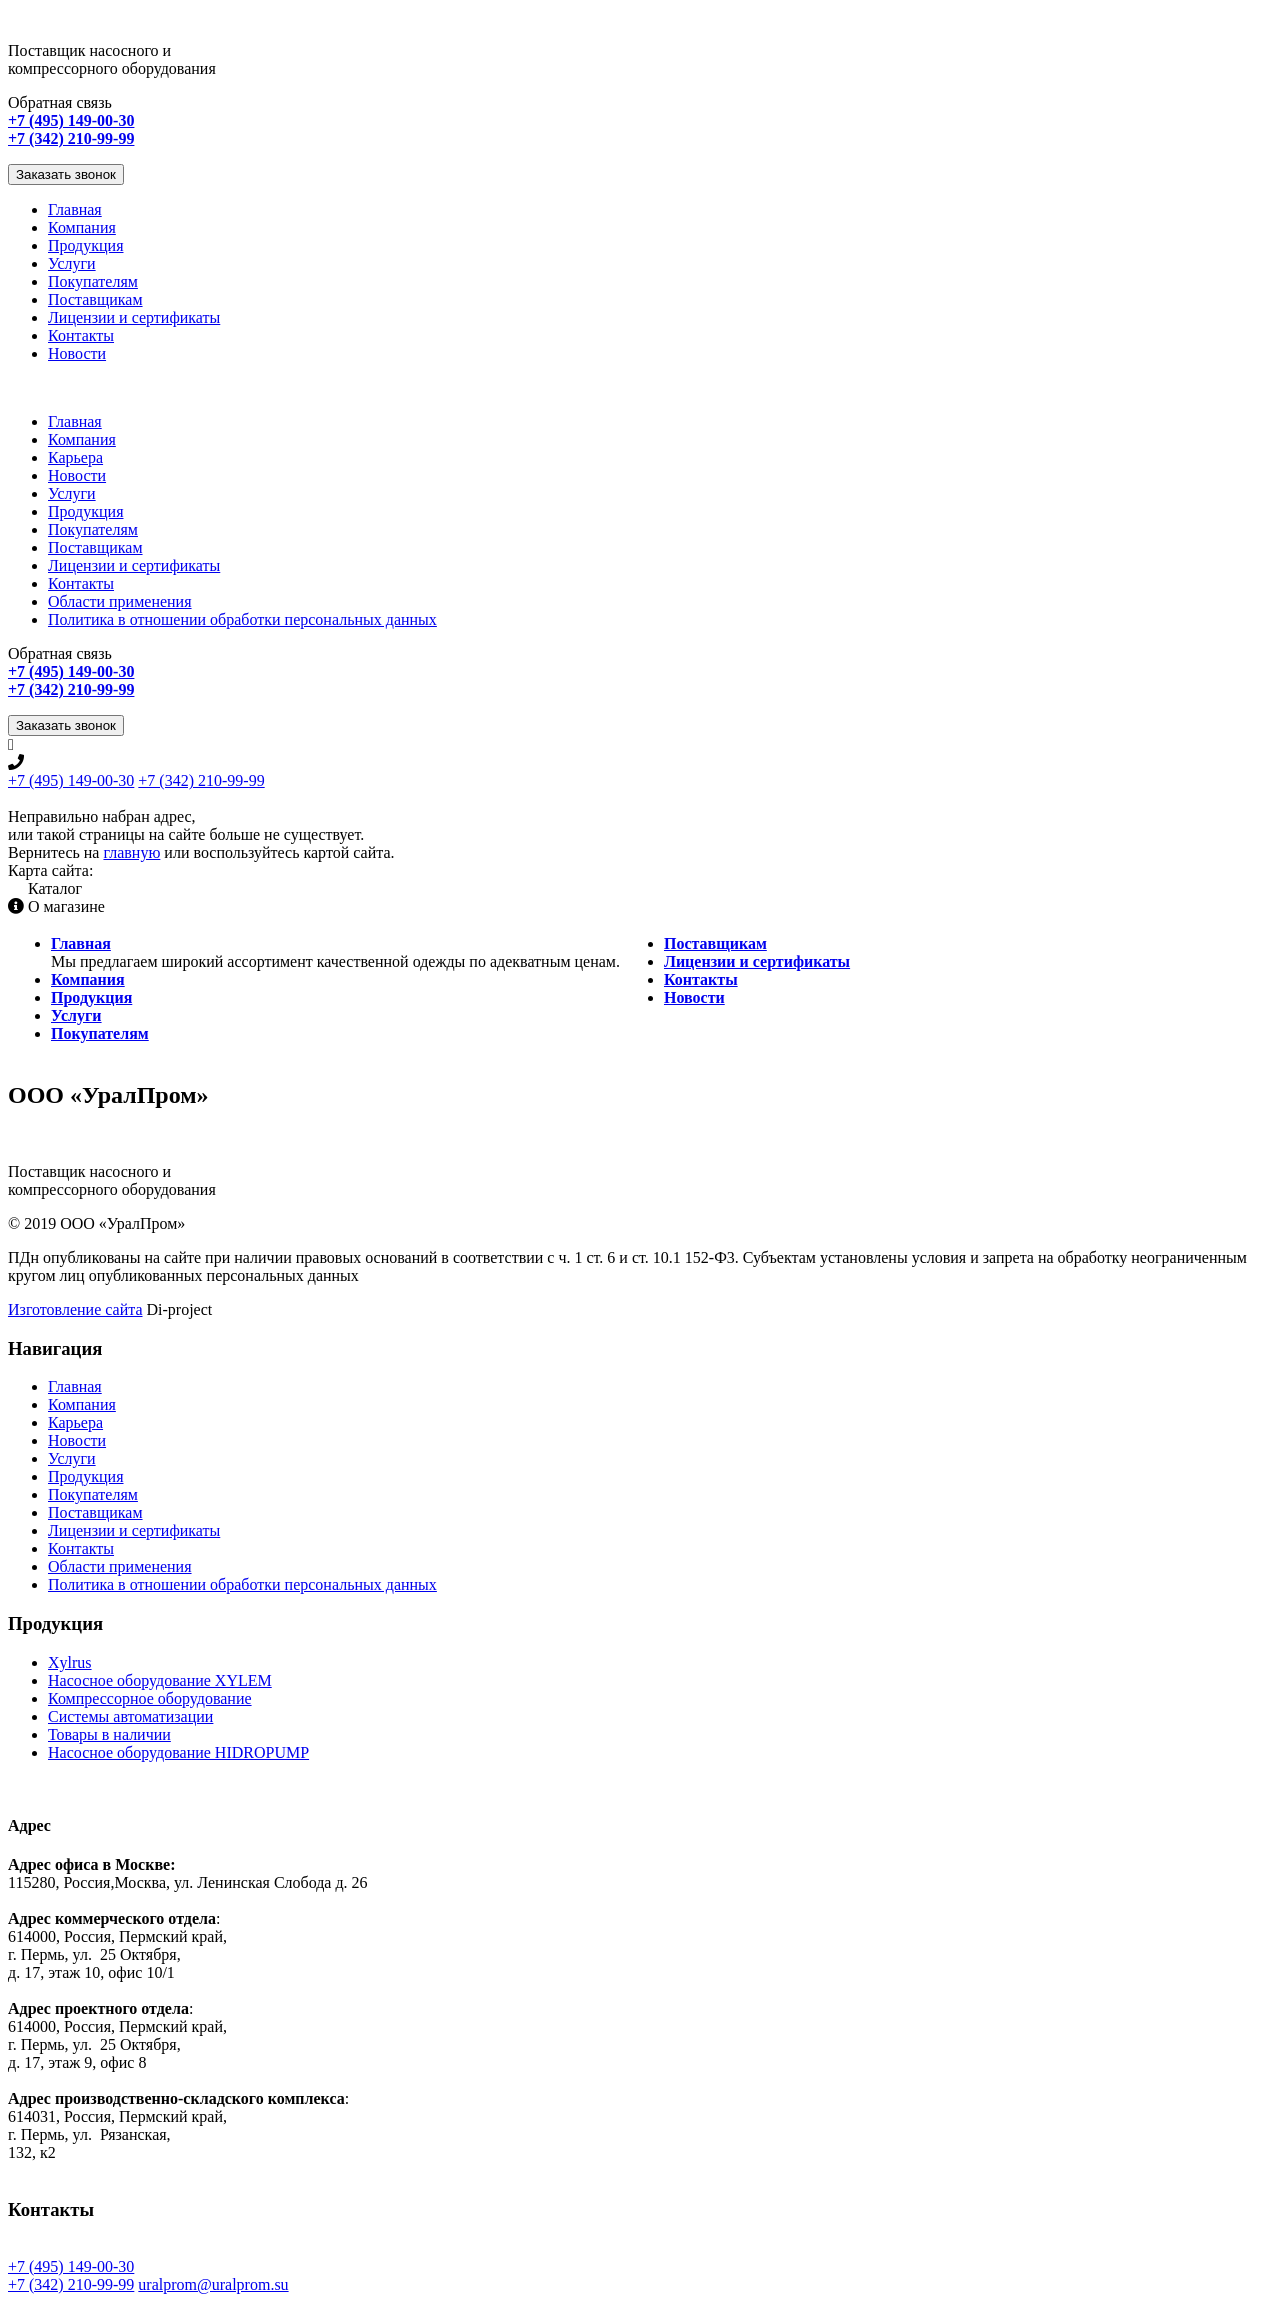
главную (131, 852)
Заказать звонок (66, 174)
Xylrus (70, 1662)
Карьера (75, 457)
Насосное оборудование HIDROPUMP (178, 1752)
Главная (75, 209)
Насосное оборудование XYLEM (160, 1680)
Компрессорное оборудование (150, 1698)
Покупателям (93, 281)
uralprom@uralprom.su (213, 2284)
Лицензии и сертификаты (134, 317)
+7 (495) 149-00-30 (71, 780)
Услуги (72, 263)
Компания (82, 227)
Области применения (120, 601)
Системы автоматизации (130, 1716)
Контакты (81, 335)
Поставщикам (95, 299)
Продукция (86, 245)
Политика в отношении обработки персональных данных (242, 619)
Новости (77, 353)
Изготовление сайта (75, 1309)
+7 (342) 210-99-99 (201, 780)
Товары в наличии (109, 1734)
